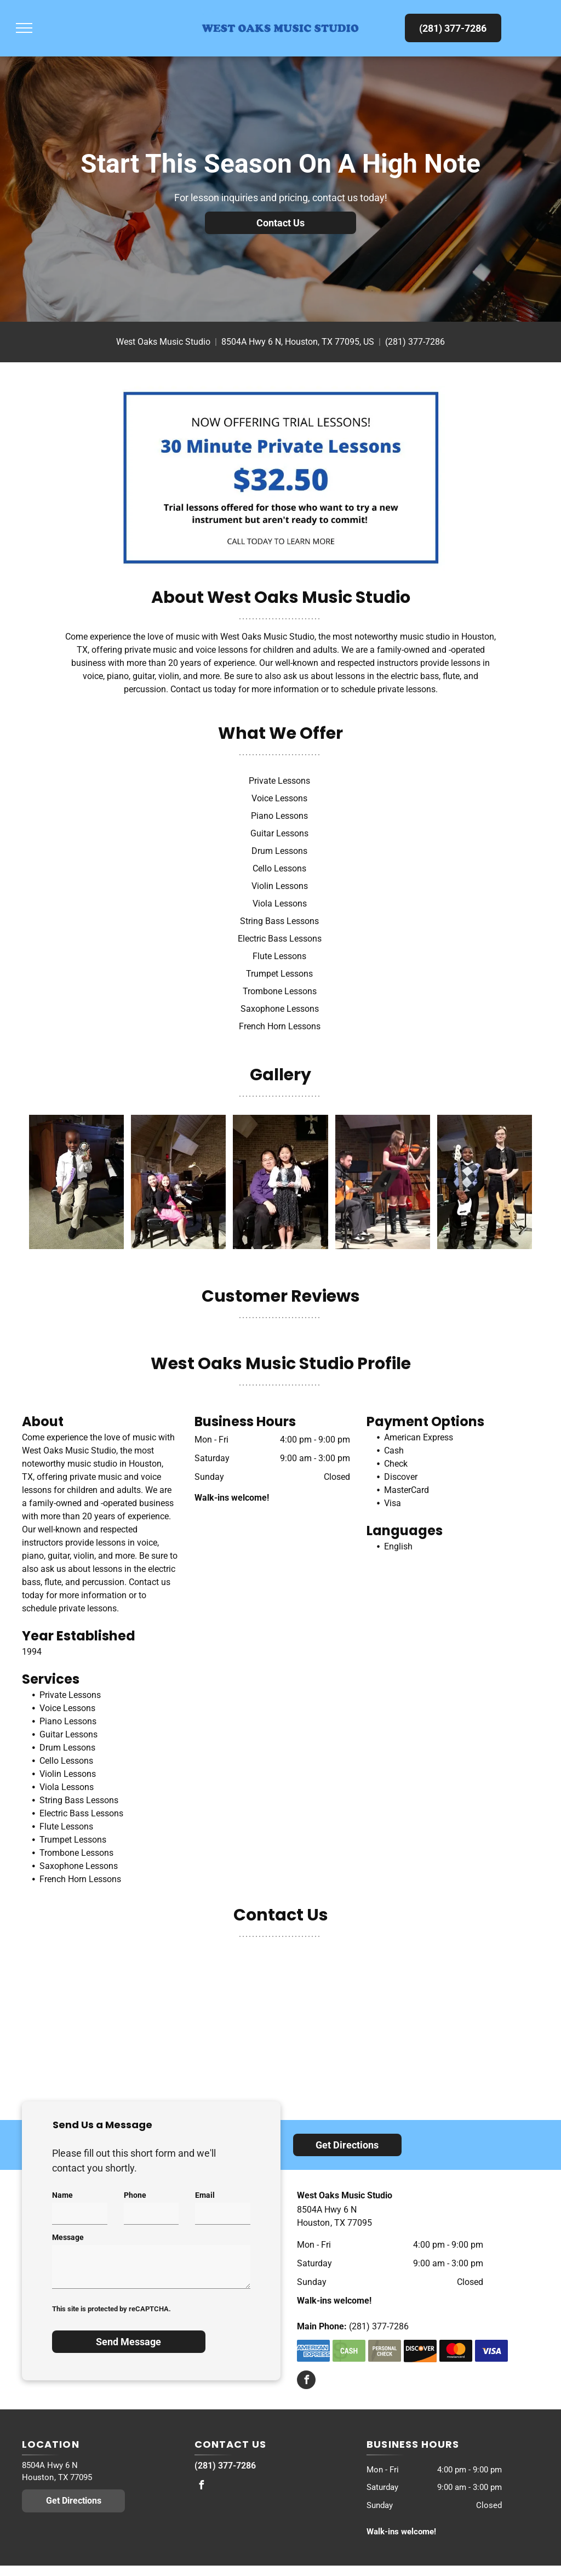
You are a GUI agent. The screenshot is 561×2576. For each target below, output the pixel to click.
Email (205, 2195)
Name (62, 2195)
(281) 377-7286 (415, 342)
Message (68, 2237)
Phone (135, 2195)
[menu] (24, 28)
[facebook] (306, 2381)
